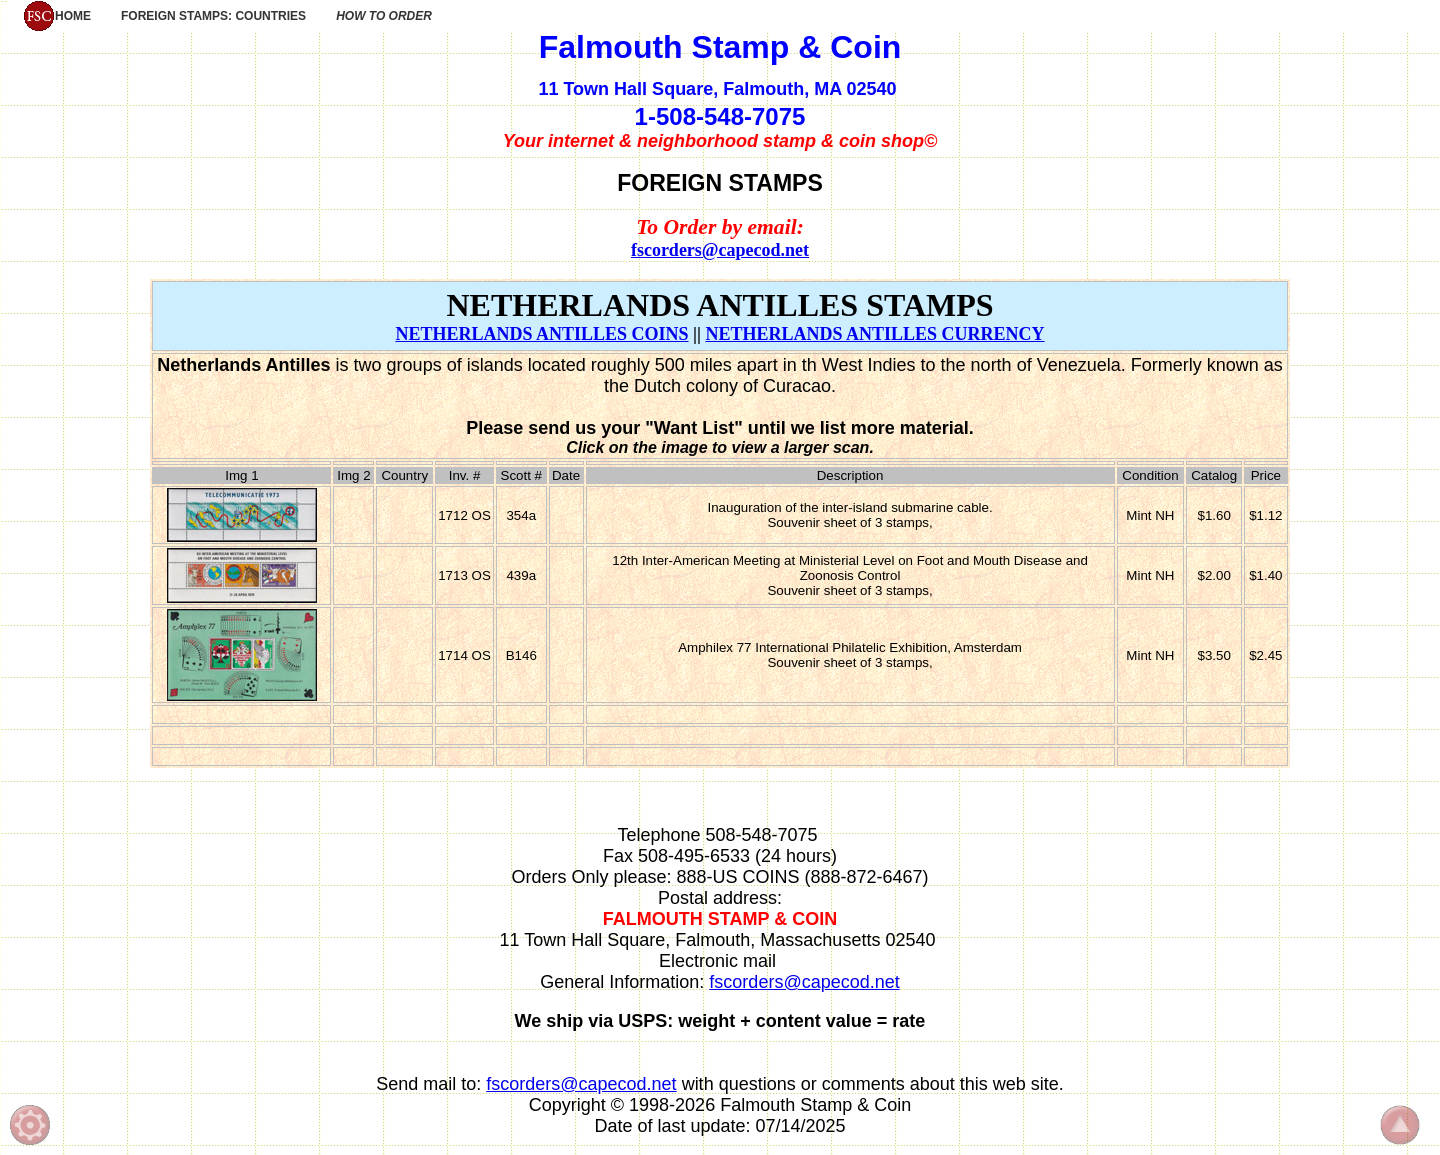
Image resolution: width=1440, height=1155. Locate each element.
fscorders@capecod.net (720, 250)
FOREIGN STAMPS (720, 183)
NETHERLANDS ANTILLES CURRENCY (874, 334)
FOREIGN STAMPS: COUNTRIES (213, 16)
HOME (57, 16)
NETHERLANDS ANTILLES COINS (541, 334)
